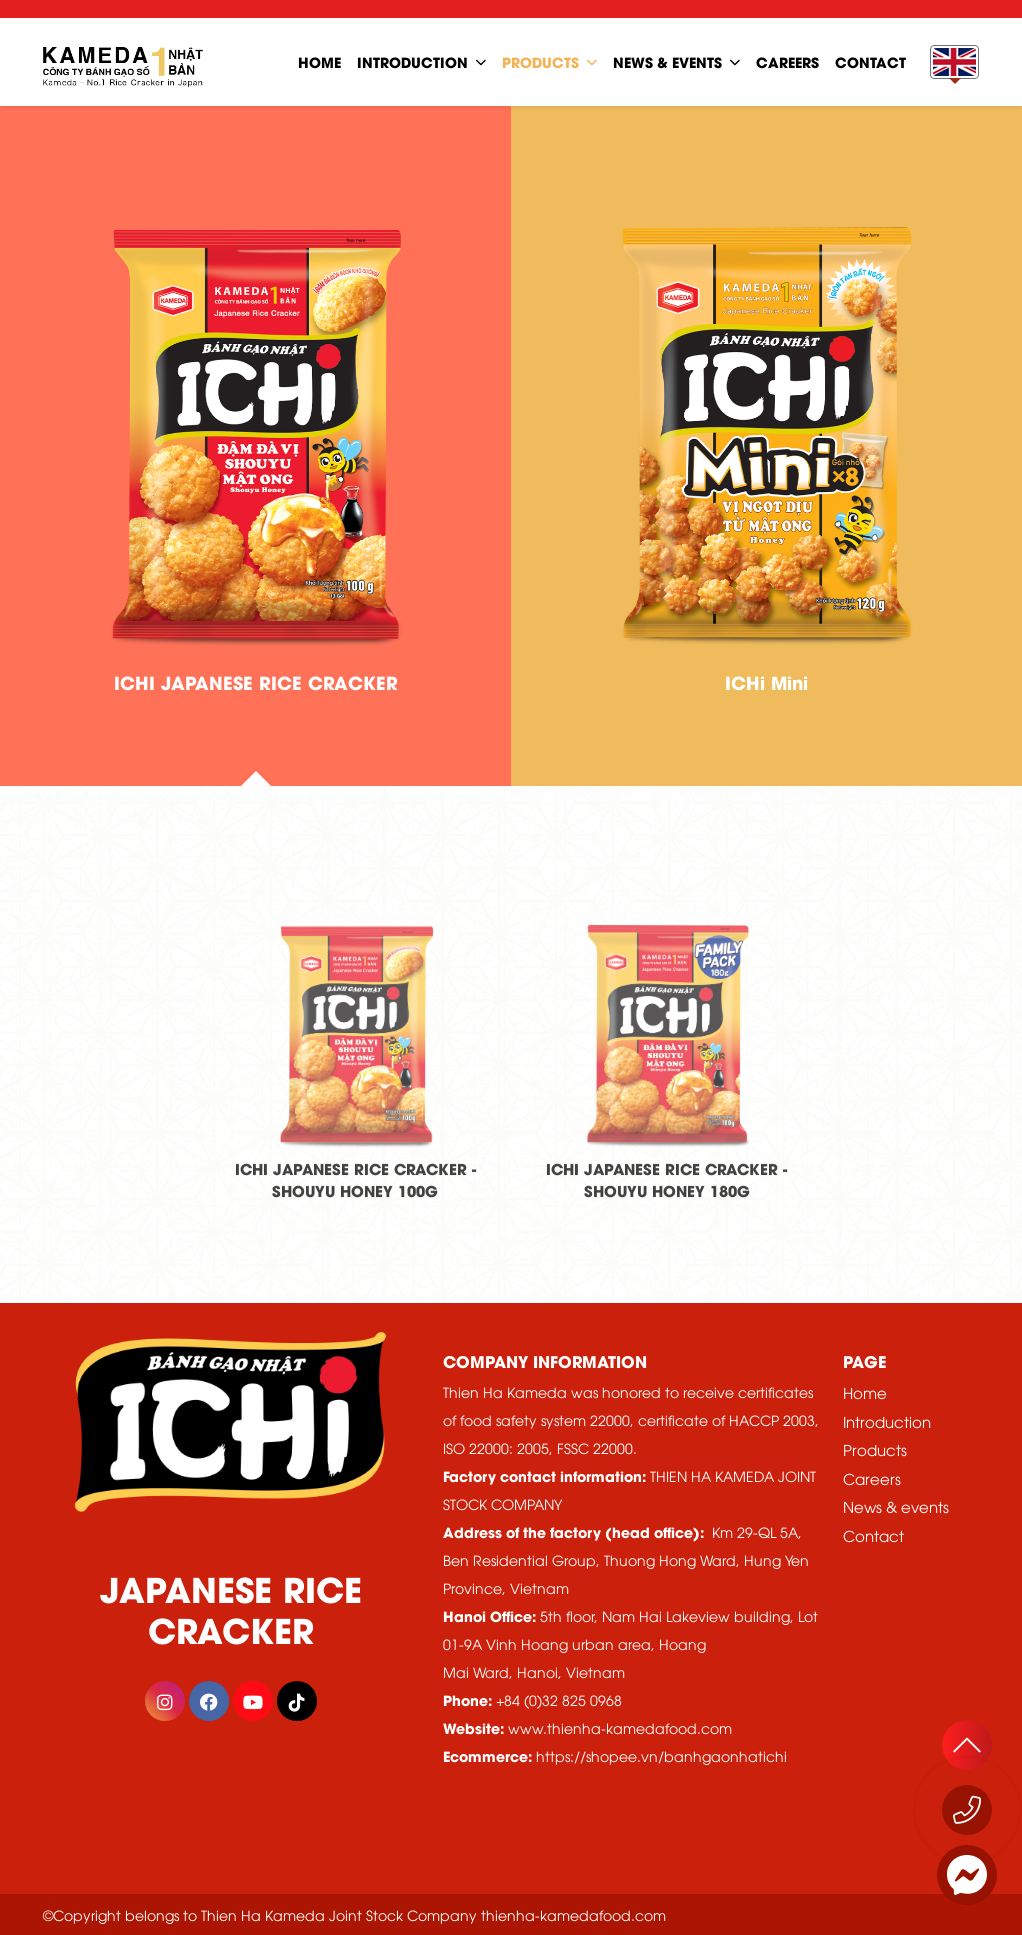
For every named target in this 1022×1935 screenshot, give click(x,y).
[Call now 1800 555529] (967, 1810)
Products (540, 61)
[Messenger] (967, 1875)
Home (865, 1392)
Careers (872, 1478)
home (319, 61)
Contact (873, 1535)
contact (870, 61)
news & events (667, 61)
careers (787, 61)
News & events (896, 1506)
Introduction (412, 61)
